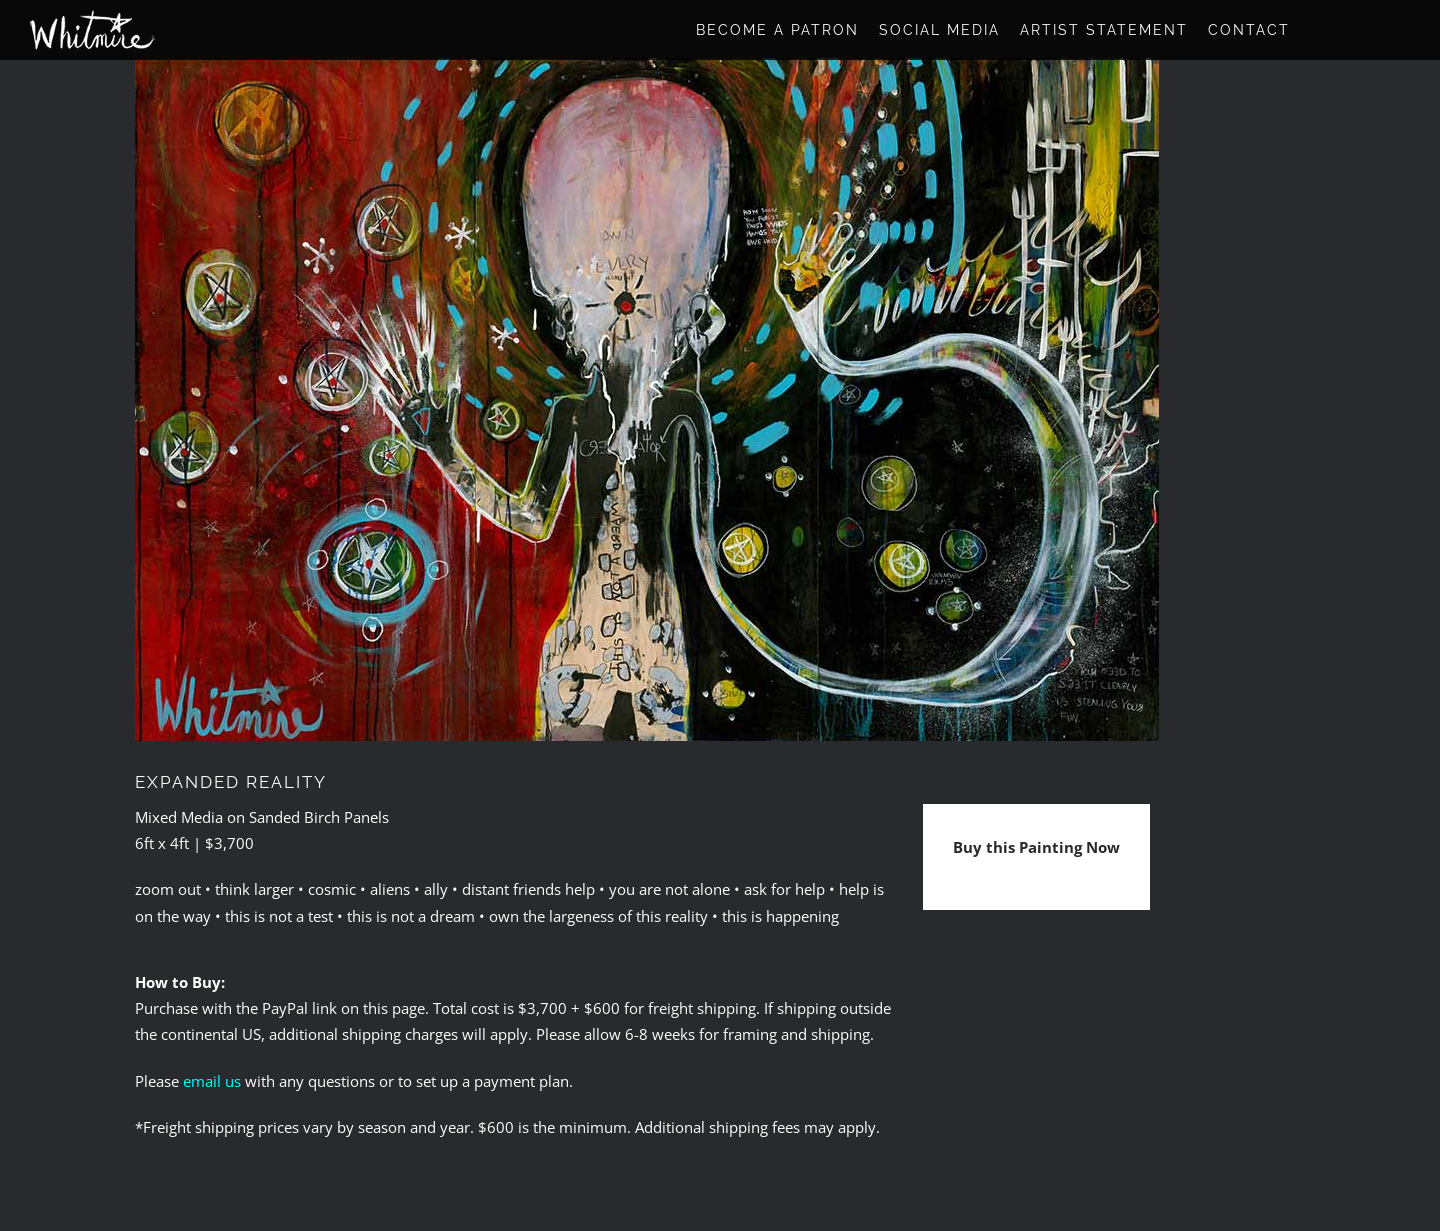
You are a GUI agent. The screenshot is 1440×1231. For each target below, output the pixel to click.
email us (212, 1081)
